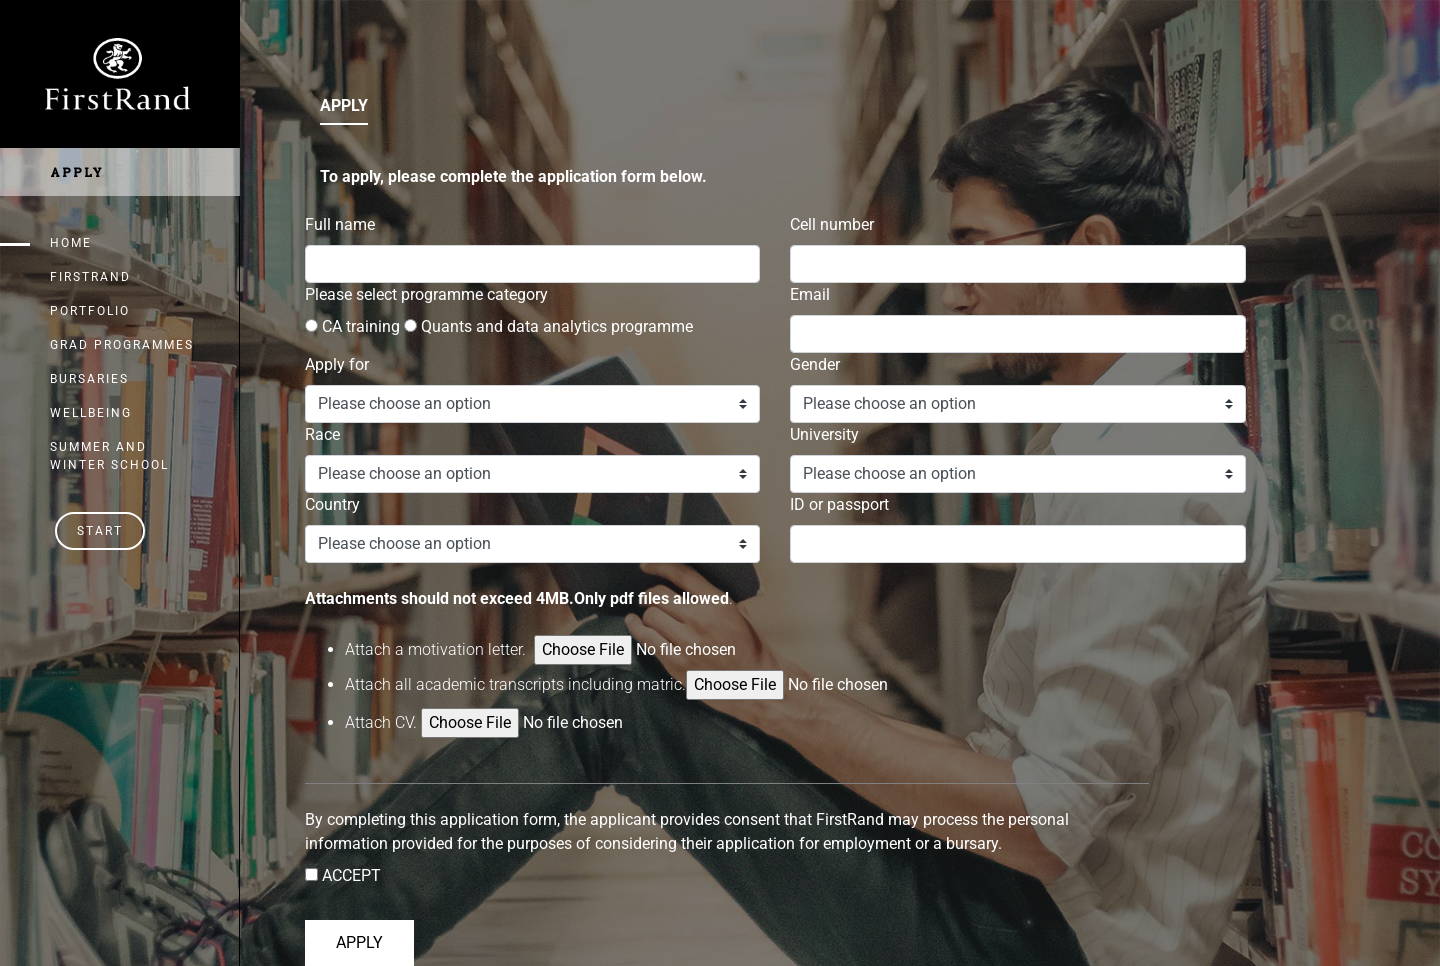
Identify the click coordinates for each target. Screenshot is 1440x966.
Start (100, 531)
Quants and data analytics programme (548, 326)
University (824, 434)
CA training (352, 326)
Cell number (832, 224)
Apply (77, 172)
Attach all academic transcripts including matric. (668, 685)
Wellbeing (91, 413)
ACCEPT (349, 875)
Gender (815, 364)
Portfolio (90, 311)
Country (332, 504)
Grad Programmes (122, 345)
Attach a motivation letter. (437, 649)
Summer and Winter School (109, 456)
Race (322, 434)
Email (810, 294)
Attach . (381, 722)
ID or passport (839, 504)
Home (71, 243)
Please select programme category (426, 294)
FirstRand (90, 277)
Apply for (337, 364)
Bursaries (89, 379)
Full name (340, 224)
